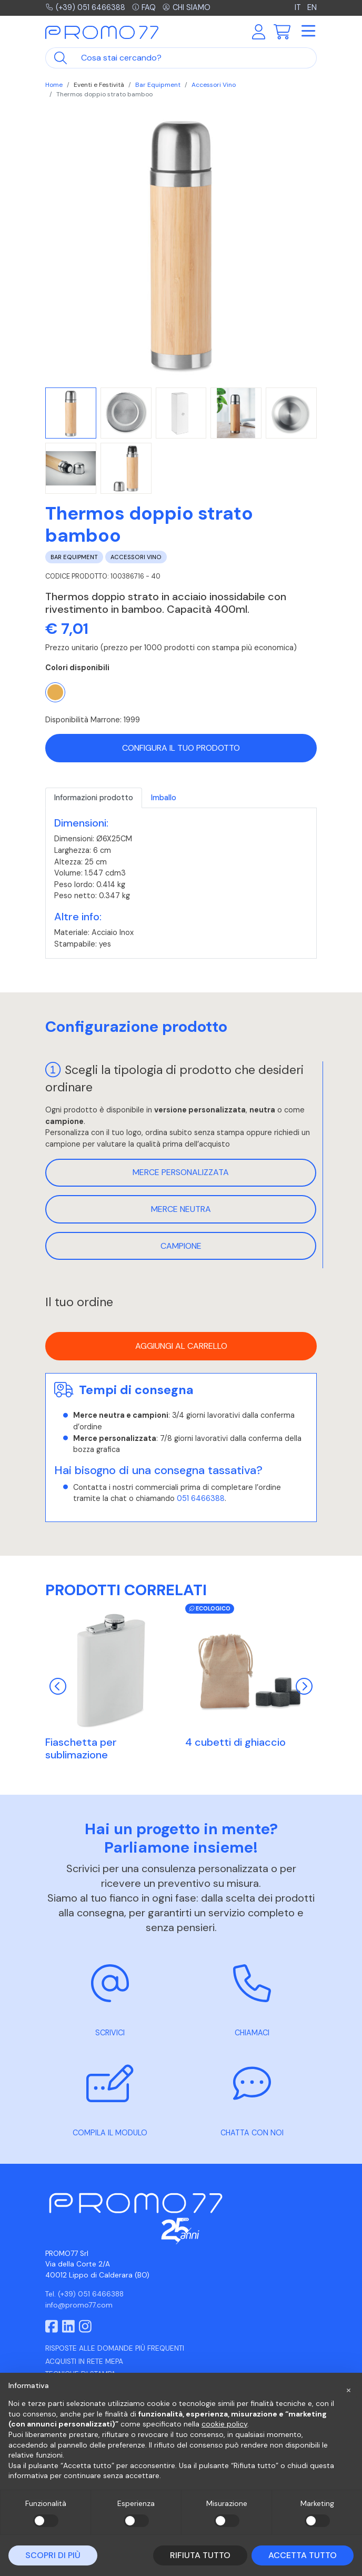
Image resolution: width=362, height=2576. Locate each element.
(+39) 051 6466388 (85, 7)
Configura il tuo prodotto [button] (181, 747)
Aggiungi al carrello (181, 1345)
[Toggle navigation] (308, 32)
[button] (348, 2389)
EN (312, 7)
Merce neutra (181, 1209)
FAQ (144, 7)
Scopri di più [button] (53, 2555)
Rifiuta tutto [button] (200, 2555)
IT (299, 7)
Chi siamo (187, 7)
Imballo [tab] (163, 797)
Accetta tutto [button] (302, 2555)
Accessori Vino (214, 85)
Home (54, 85)
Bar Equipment (157, 85)
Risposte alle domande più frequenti (114, 2348)
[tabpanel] (181, 883)
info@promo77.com (79, 2305)
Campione (181, 1245)
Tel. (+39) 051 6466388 (84, 2294)
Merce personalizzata (181, 1172)
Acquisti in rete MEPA (84, 2361)
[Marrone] (55, 692)
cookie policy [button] (224, 2424)
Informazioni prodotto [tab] (93, 797)
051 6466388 (201, 1498)
